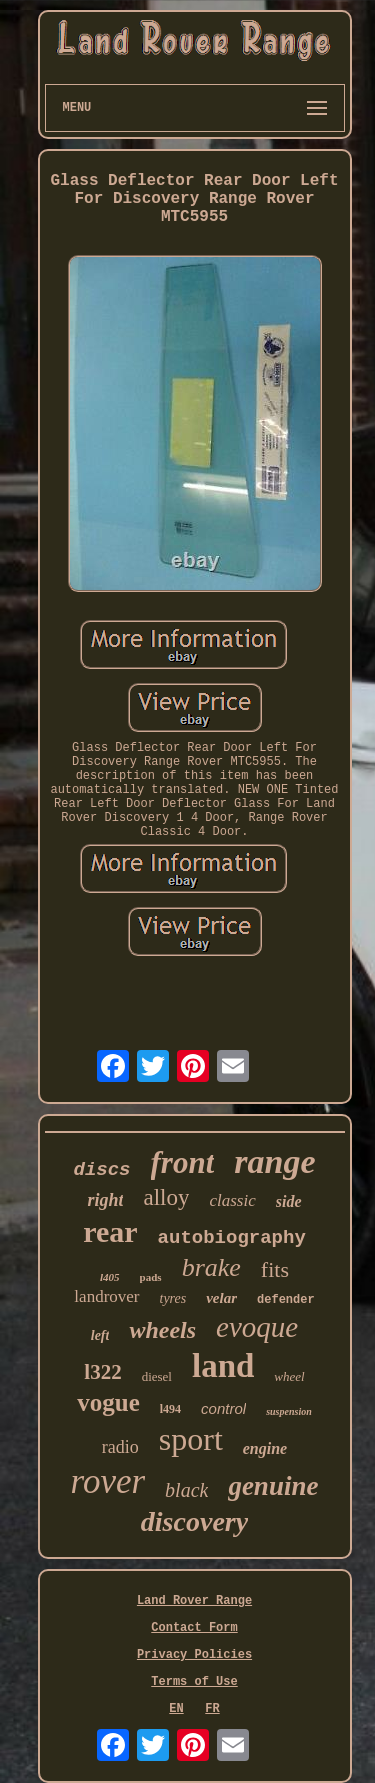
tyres (173, 1298)
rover (108, 1481)
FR (212, 1709)
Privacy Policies (194, 1655)
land (223, 1366)
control (223, 1408)
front (183, 1162)
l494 (170, 1409)
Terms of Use (194, 1682)
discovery (194, 1521)
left (100, 1335)
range (274, 1161)
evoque (257, 1327)
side (289, 1201)
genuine (273, 1486)
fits (275, 1269)
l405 (110, 1277)
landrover (106, 1296)
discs (102, 1170)
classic (232, 1200)
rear (110, 1231)
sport (191, 1439)
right (105, 1200)
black (186, 1490)
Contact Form (194, 1628)
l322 (102, 1372)
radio (120, 1447)
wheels (162, 1330)
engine (265, 1448)
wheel (289, 1376)
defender (286, 1300)
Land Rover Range (194, 1601)
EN (176, 1709)
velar (221, 1298)
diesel (157, 1376)
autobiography (232, 1238)
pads (151, 1277)
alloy (166, 1197)
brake (211, 1267)
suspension (289, 1411)
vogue (108, 1402)
